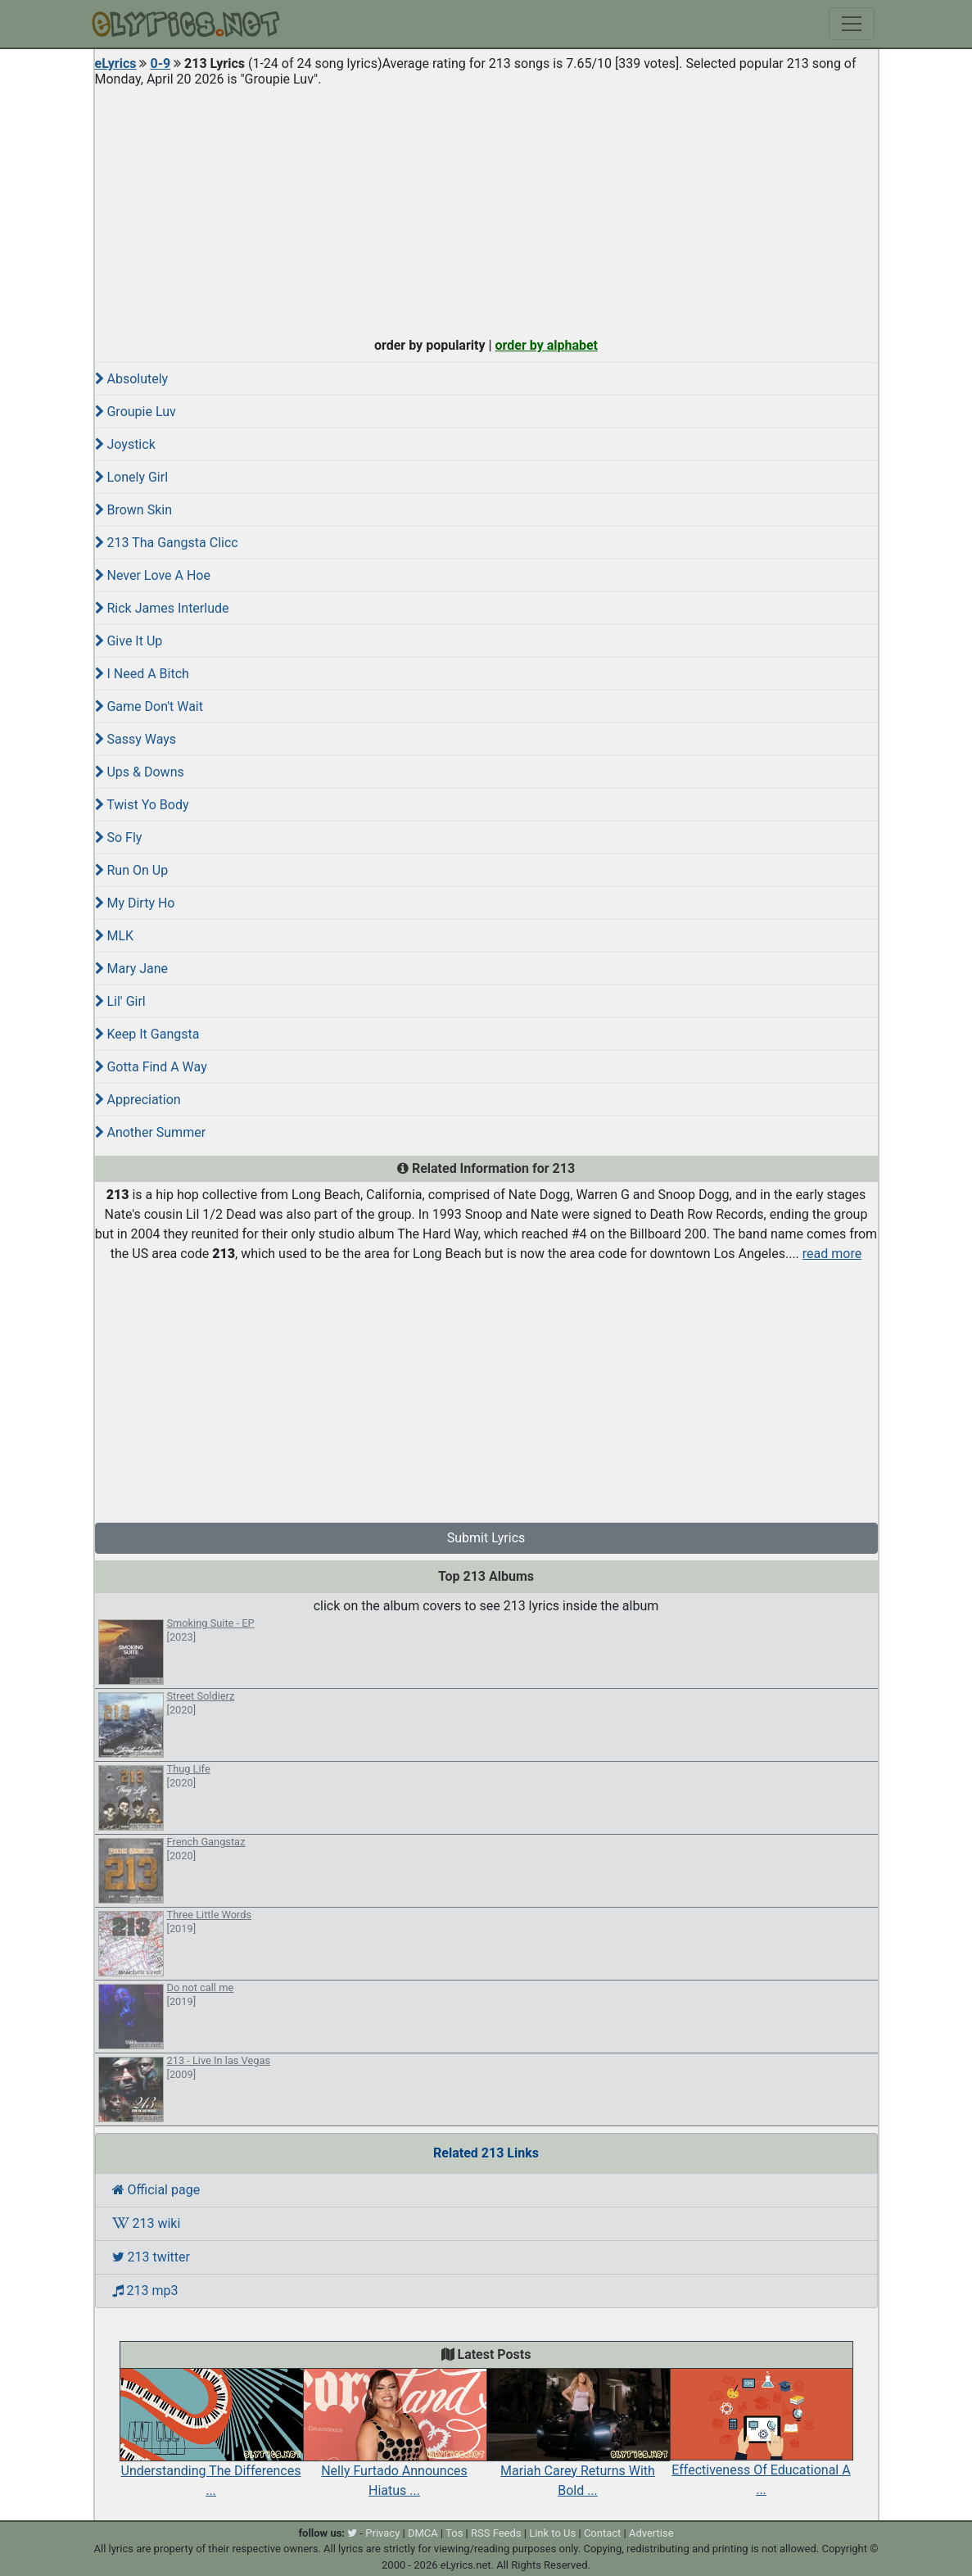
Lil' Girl (120, 1001)
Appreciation (138, 1099)
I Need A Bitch (142, 673)
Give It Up (129, 641)
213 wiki (146, 2223)
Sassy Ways (136, 739)
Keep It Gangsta (147, 1034)
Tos (454, 2533)
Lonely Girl (132, 477)
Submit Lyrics (486, 1538)
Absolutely (132, 379)
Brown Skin (134, 510)
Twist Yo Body (142, 805)
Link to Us (552, 2533)
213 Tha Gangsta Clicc (166, 542)
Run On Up (132, 870)
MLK (114, 936)
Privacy (382, 2533)
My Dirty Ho (135, 903)
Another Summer (150, 1132)
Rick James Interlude (162, 608)
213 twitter (151, 2257)
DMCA (423, 2533)
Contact (602, 2533)
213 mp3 (145, 2290)
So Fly (118, 837)
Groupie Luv (135, 411)
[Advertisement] (486, 208)
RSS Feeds (496, 2533)
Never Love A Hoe (152, 575)
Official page (156, 2190)
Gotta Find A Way (151, 1067)
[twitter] (352, 2533)
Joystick (125, 444)
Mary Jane (132, 968)
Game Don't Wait (149, 706)
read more (831, 1253)
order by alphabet (546, 345)
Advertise (651, 2533)
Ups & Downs (139, 772)
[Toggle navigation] (852, 23)
